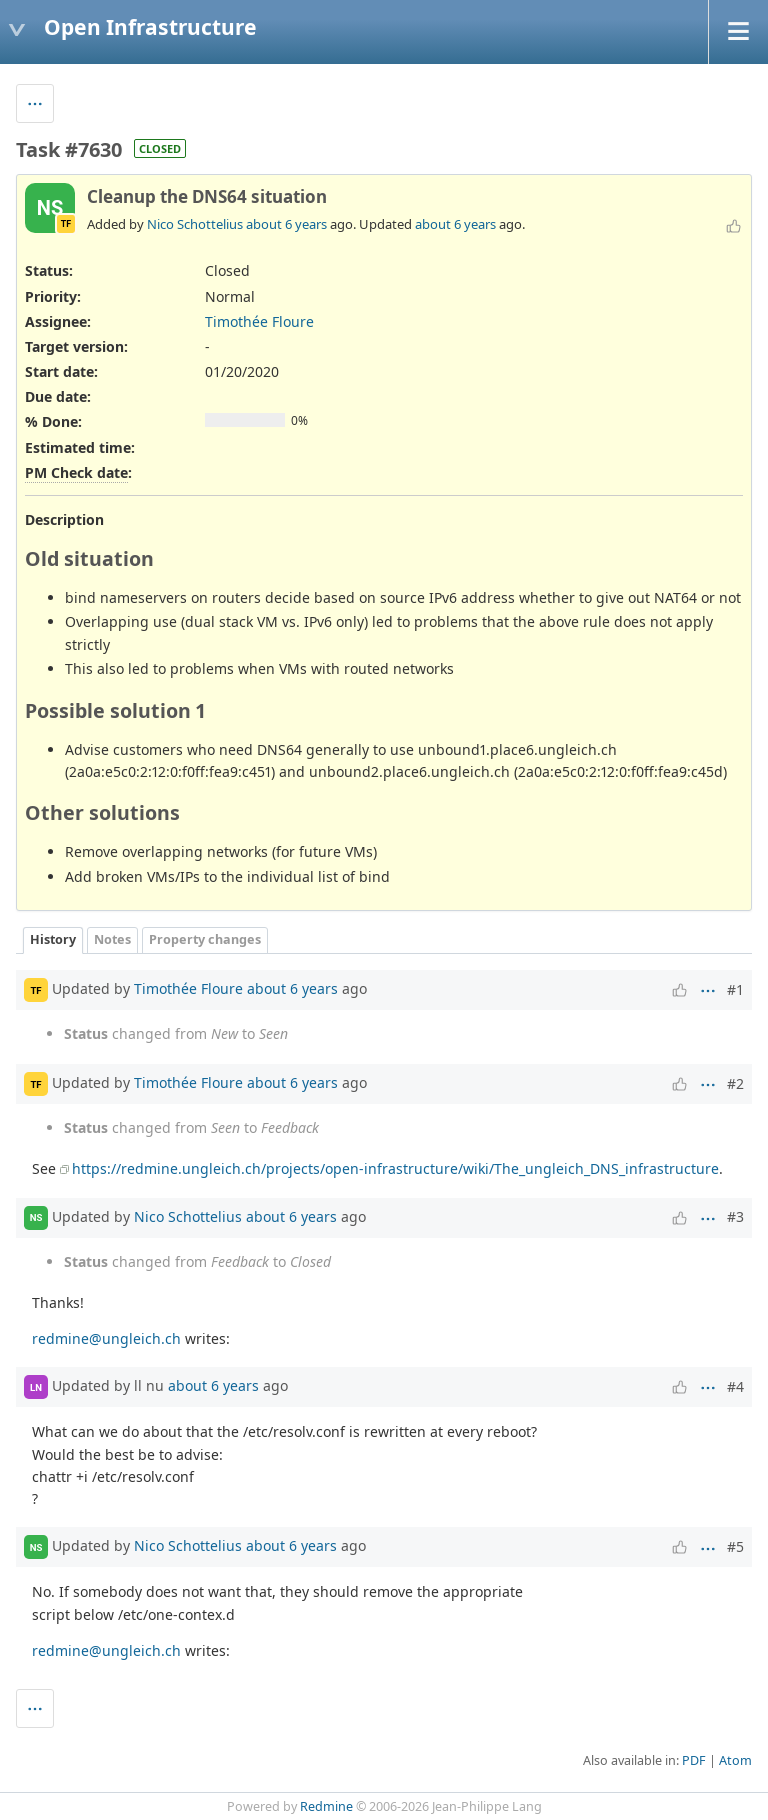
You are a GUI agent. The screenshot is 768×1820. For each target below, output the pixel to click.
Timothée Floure (259, 321)
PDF (694, 1760)
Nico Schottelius (195, 224)
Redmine (326, 1806)
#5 (735, 1546)
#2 (735, 1083)
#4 (735, 1386)
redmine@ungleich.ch (106, 1338)
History (53, 939)
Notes (112, 939)
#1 (735, 989)
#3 (735, 1216)
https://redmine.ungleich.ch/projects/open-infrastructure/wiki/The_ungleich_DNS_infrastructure (395, 1168)
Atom (735, 1760)
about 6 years (286, 224)
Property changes (205, 939)
